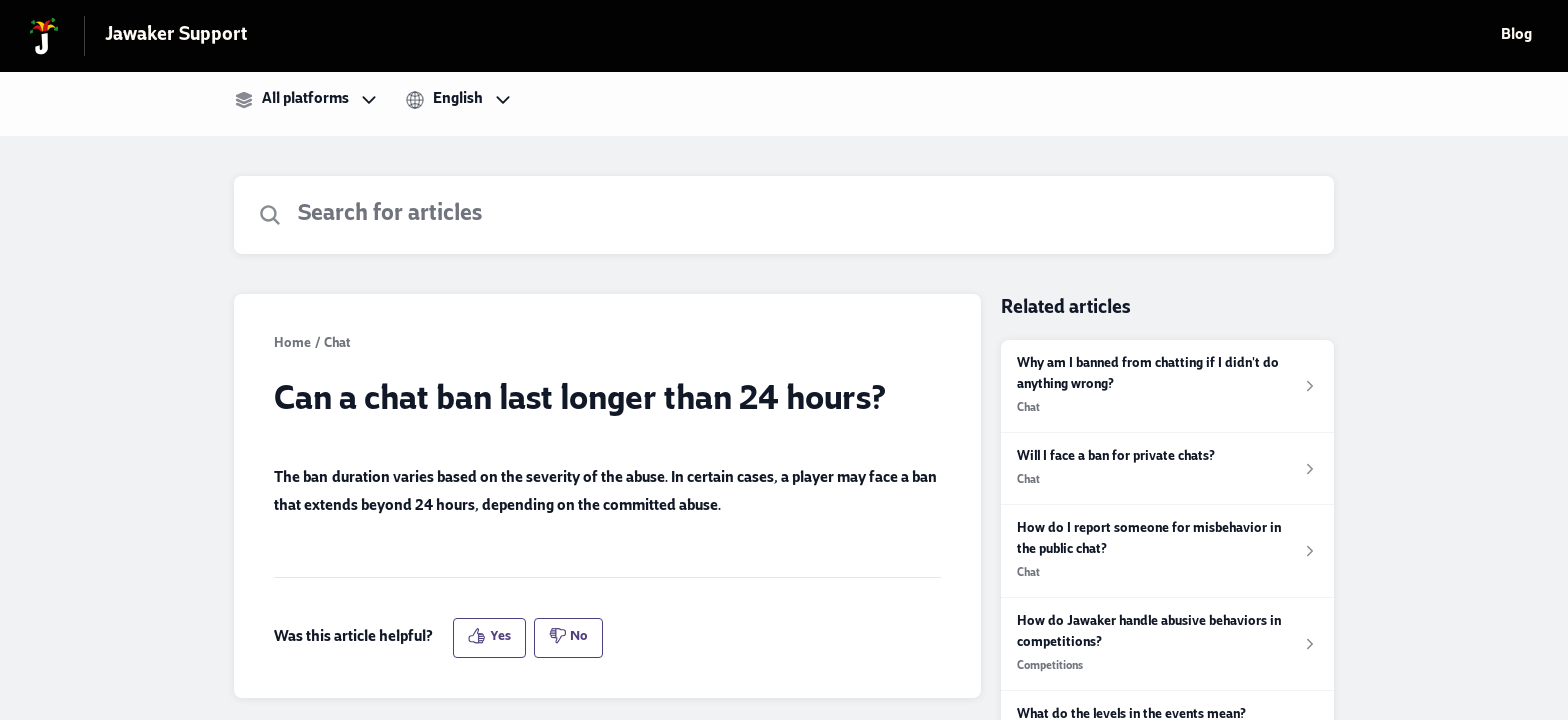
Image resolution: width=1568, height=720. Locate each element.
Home (292, 344)
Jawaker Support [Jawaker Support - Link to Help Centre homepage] (176, 36)
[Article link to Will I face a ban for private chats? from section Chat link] (1167, 469)
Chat (337, 344)
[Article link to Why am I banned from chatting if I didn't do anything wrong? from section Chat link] (1167, 386)
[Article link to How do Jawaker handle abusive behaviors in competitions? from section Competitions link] (1167, 644)
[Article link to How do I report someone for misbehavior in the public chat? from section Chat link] (1167, 551)
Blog (1516, 36)
